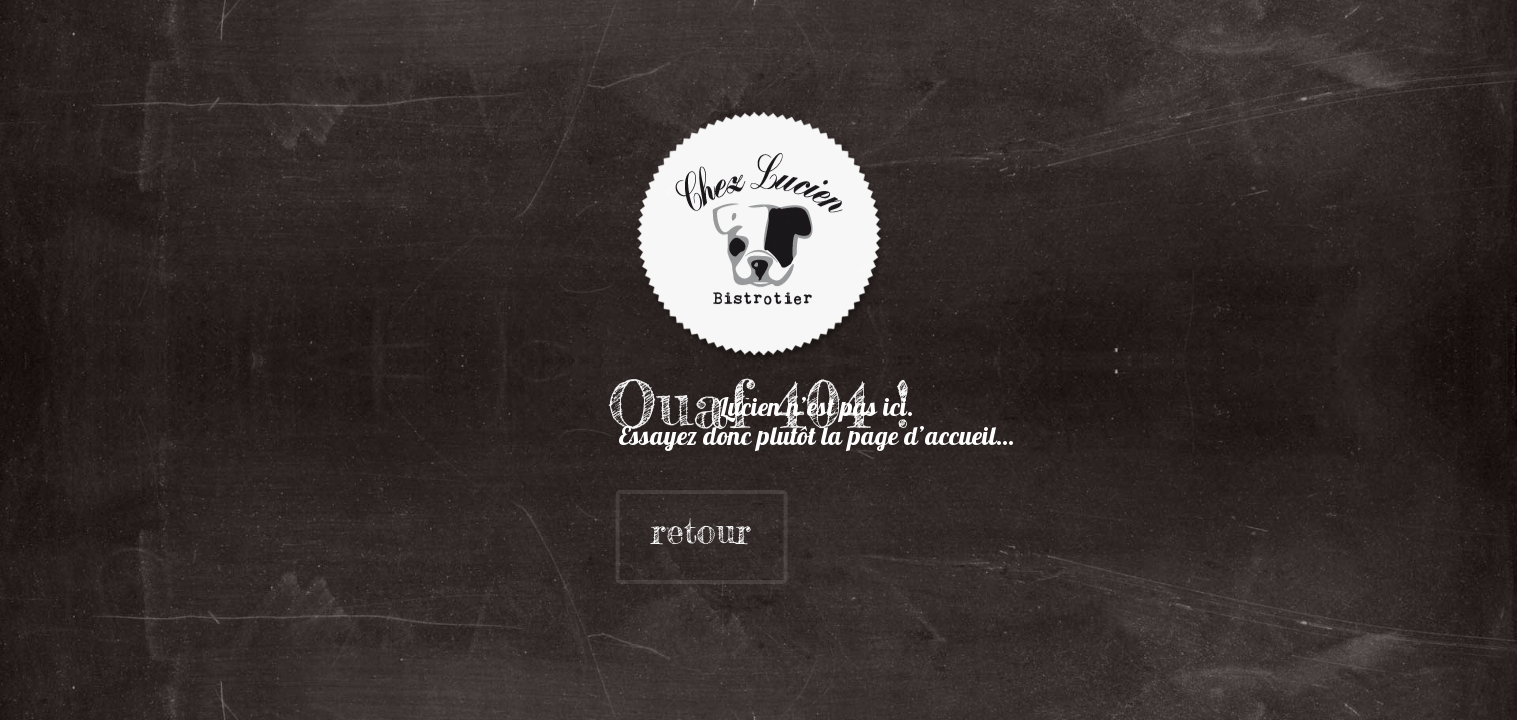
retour (649, 531)
